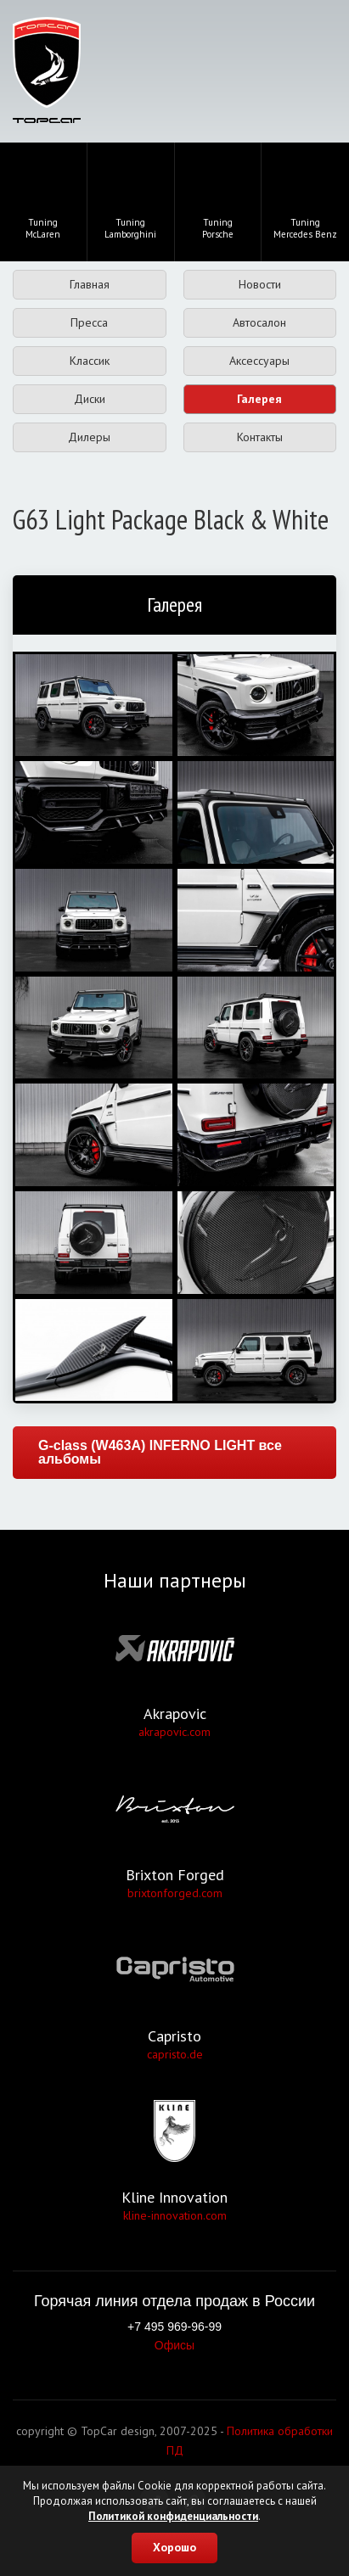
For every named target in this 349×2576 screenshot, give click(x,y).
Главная (90, 284)
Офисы (174, 2345)
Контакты (260, 437)
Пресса (89, 322)
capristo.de (175, 2054)
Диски (89, 398)
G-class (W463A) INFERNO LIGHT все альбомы (160, 1452)
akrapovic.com (174, 1731)
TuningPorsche (217, 200)
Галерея (259, 398)
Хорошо (174, 2547)
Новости (260, 284)
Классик (90, 360)
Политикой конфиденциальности (173, 2516)
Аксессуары (259, 360)
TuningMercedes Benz (305, 200)
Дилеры (89, 437)
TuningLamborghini (130, 200)
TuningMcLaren (43, 200)
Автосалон (259, 322)
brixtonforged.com (174, 1893)
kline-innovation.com (175, 2215)
